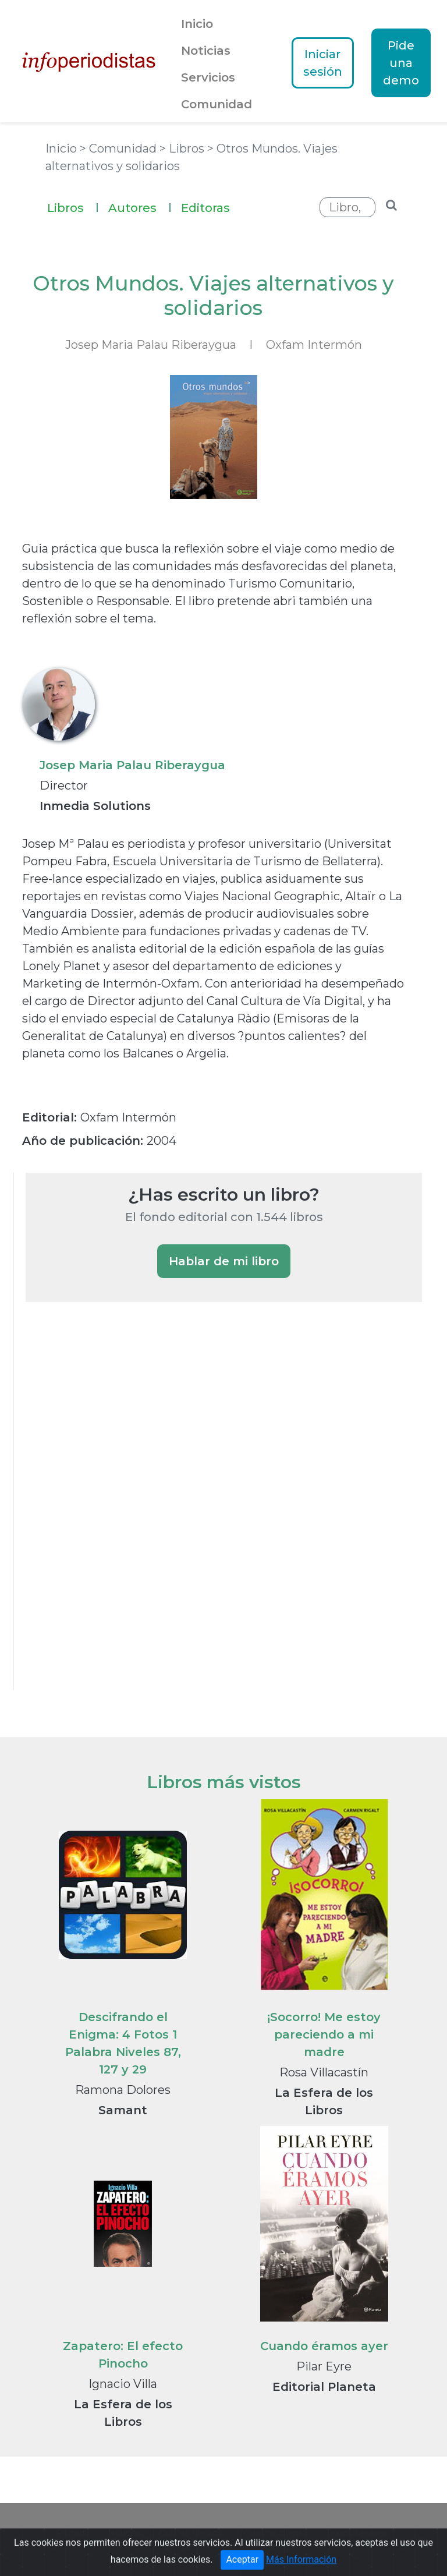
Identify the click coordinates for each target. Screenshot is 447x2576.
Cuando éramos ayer (324, 2346)
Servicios (208, 77)
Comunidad (216, 104)
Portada (72, 2533)
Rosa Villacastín (323, 2072)
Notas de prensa (273, 2533)
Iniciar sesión (322, 63)
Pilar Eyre (324, 2366)
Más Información (301, 2568)
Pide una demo (401, 62)
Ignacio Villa (122, 2384)
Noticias (205, 51)
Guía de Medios (190, 2533)
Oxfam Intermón (314, 345)
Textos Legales (356, 2533)
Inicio (197, 24)
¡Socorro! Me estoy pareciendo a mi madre (324, 2034)
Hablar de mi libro (224, 1261)
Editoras (205, 208)
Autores (140, 206)
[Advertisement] (113, 1511)
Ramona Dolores (123, 2090)
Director (64, 785)
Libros (73, 206)
